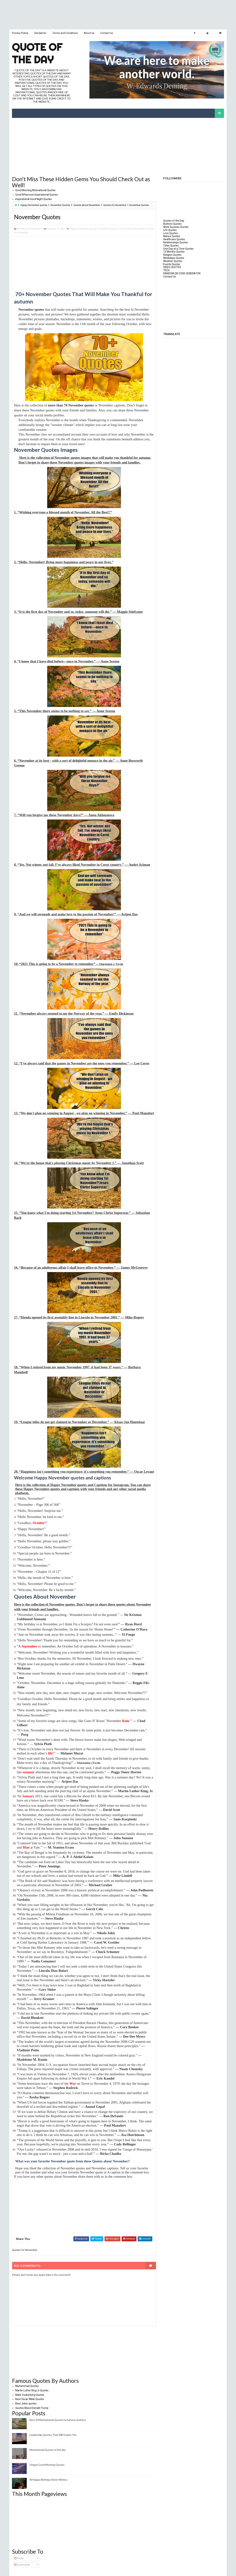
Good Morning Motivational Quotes (35, 190)
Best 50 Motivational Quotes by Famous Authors (58, 2419)
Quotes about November (87, 205)
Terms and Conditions (65, 33)
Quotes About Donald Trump (31, 2407)
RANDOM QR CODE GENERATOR (182, 273)
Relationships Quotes (175, 242)
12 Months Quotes (174, 251)
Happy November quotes (33, 205)
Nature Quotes (171, 236)
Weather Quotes (172, 261)
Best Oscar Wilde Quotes (29, 2399)
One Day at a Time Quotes (178, 248)
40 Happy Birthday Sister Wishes (48, 2479)
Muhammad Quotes (27, 2386)
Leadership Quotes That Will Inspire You (53, 2434)
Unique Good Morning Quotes (47, 2464)
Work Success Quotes (175, 226)
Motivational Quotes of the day (48, 2449)
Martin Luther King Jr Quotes (31, 2390)
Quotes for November (114, 205)
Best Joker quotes (26, 2403)
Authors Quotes (172, 223)
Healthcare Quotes (174, 239)
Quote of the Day (37, 53)
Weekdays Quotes (173, 257)
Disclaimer (40, 33)
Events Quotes (171, 264)
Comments (22, 2564)
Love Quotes (170, 233)
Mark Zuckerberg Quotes (29, 2394)
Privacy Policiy (20, 33)
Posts (19, 2558)
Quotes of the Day (173, 220)
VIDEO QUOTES (172, 267)
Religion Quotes (172, 254)
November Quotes (60, 205)
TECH (166, 270)
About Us (89, 33)
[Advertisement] (110, 16)
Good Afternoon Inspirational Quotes (36, 194)
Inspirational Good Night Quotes (33, 199)
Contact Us (106, 33)
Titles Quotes (171, 245)
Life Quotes (170, 230)
